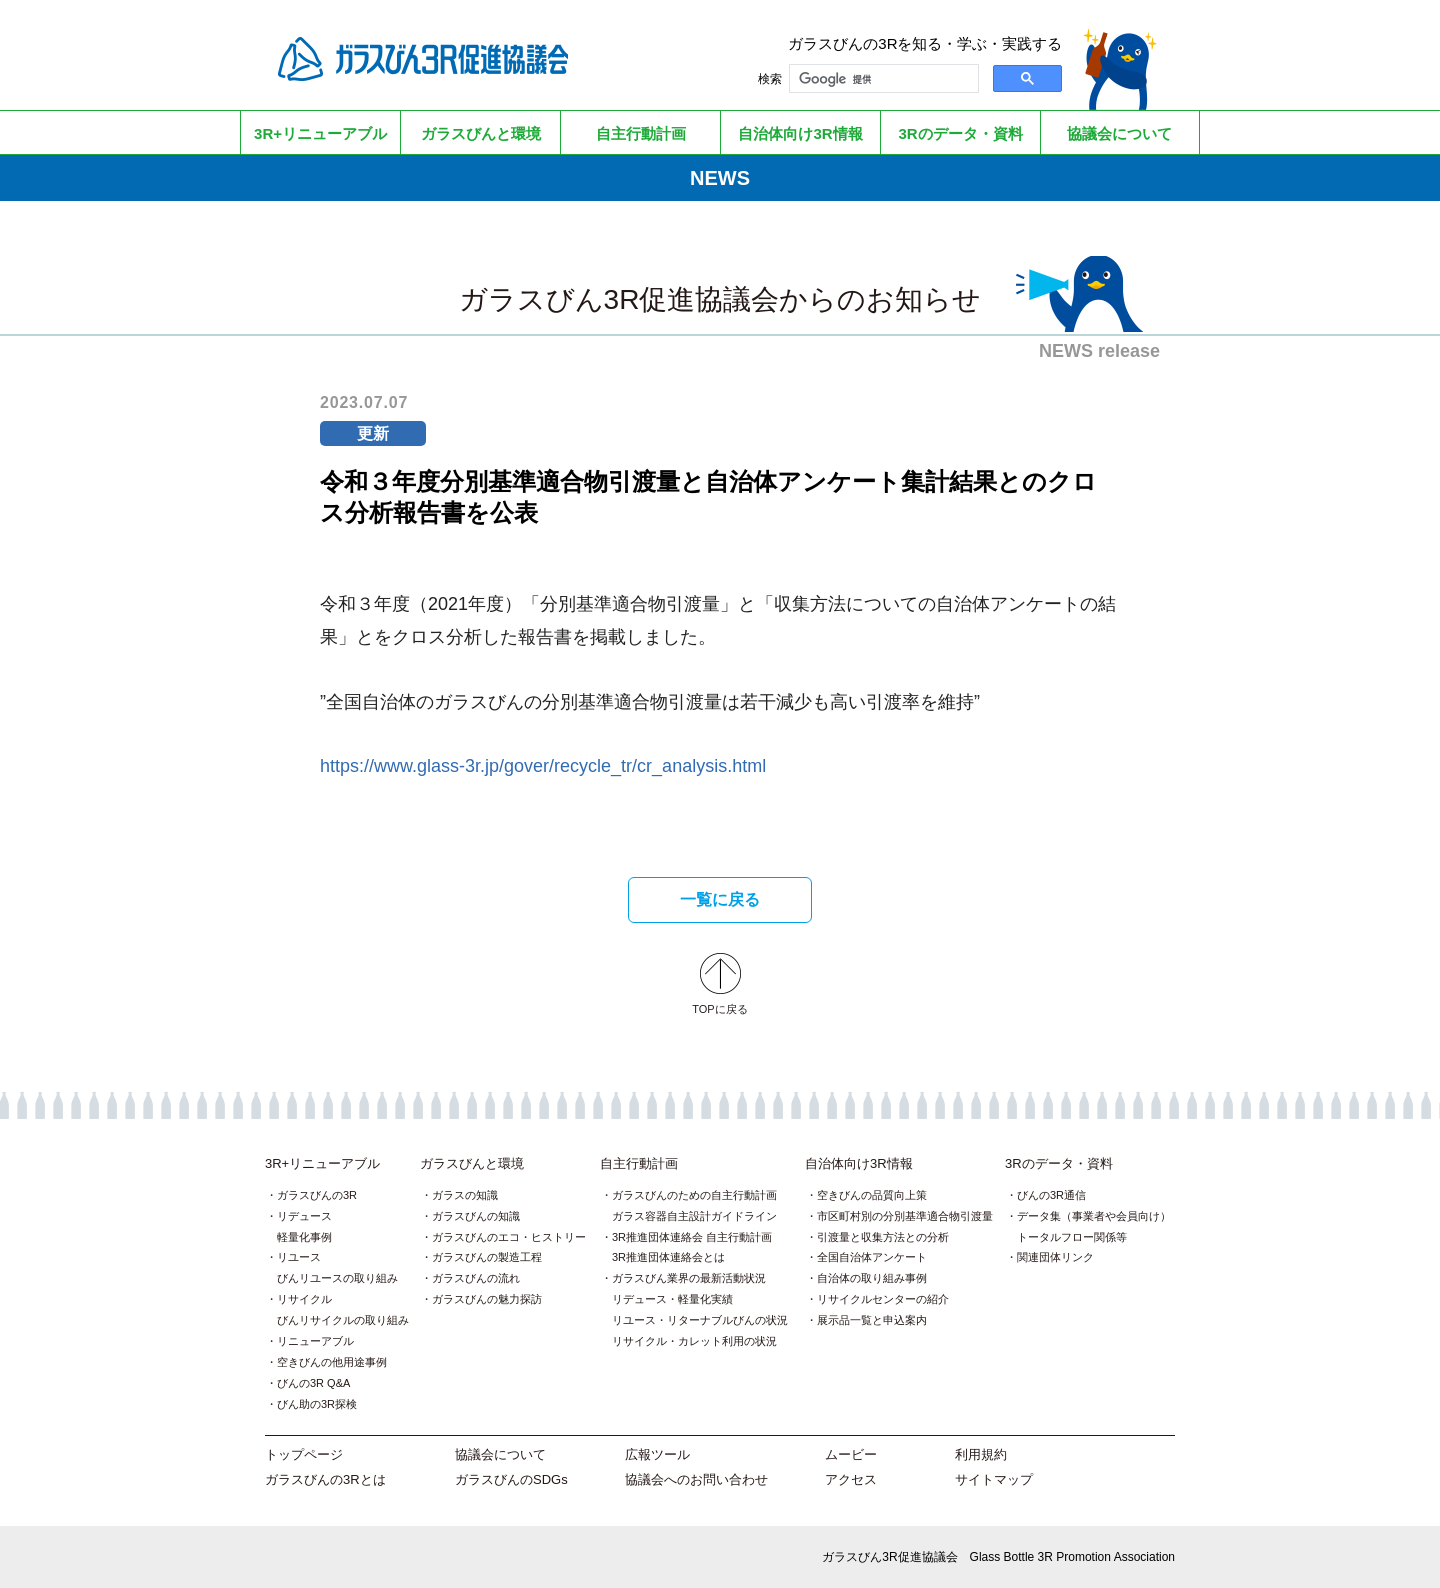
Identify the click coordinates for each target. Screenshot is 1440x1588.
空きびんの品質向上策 (872, 1195)
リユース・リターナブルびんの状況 (700, 1320)
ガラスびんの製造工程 (487, 1257)
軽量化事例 (304, 1237)
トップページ (304, 1454)
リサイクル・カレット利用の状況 (694, 1341)
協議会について (500, 1454)
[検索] (882, 79)
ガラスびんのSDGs (511, 1479)
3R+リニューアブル (322, 1163)
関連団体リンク (1055, 1257)
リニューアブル (315, 1341)
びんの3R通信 (1051, 1195)
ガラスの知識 (465, 1195)
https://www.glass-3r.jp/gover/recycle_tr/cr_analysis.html (543, 766)
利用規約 (981, 1454)
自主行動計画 (639, 1163)
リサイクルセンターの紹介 (883, 1299)
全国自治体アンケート (872, 1257)
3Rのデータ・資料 (1059, 1163)
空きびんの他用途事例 (332, 1362)
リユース (299, 1257)
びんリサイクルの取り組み (343, 1320)
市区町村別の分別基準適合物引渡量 (905, 1216)
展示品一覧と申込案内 (872, 1320)
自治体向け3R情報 (859, 1163)
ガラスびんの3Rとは (325, 1479)
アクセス (851, 1479)
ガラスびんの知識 (476, 1216)
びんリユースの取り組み (337, 1278)
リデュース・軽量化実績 (672, 1299)
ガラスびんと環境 (472, 1163)
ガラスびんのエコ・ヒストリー (509, 1237)
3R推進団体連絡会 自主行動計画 (692, 1237)
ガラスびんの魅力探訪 (487, 1299)
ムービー (851, 1454)
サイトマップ (994, 1479)
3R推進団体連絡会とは (668, 1257)
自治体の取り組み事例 (872, 1278)
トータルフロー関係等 (1072, 1237)
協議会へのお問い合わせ (696, 1479)
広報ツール (657, 1454)
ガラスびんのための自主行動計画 (694, 1195)
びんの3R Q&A (313, 1383)
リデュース (304, 1216)
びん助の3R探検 (317, 1404)
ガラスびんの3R (317, 1195)
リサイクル (304, 1299)
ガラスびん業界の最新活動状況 (689, 1278)
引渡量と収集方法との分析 (883, 1237)
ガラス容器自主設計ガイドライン (694, 1216)
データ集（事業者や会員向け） (1094, 1216)
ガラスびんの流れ (476, 1278)
